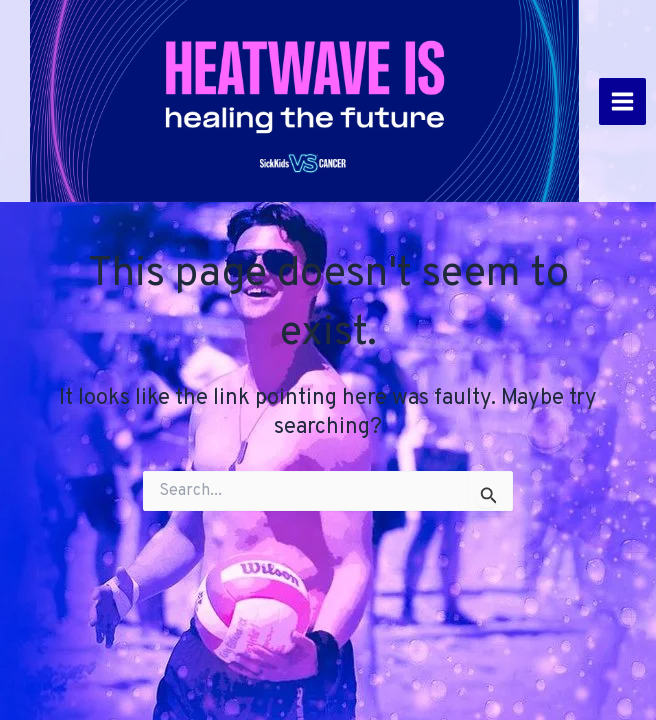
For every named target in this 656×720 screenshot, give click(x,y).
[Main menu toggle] (622, 101)
